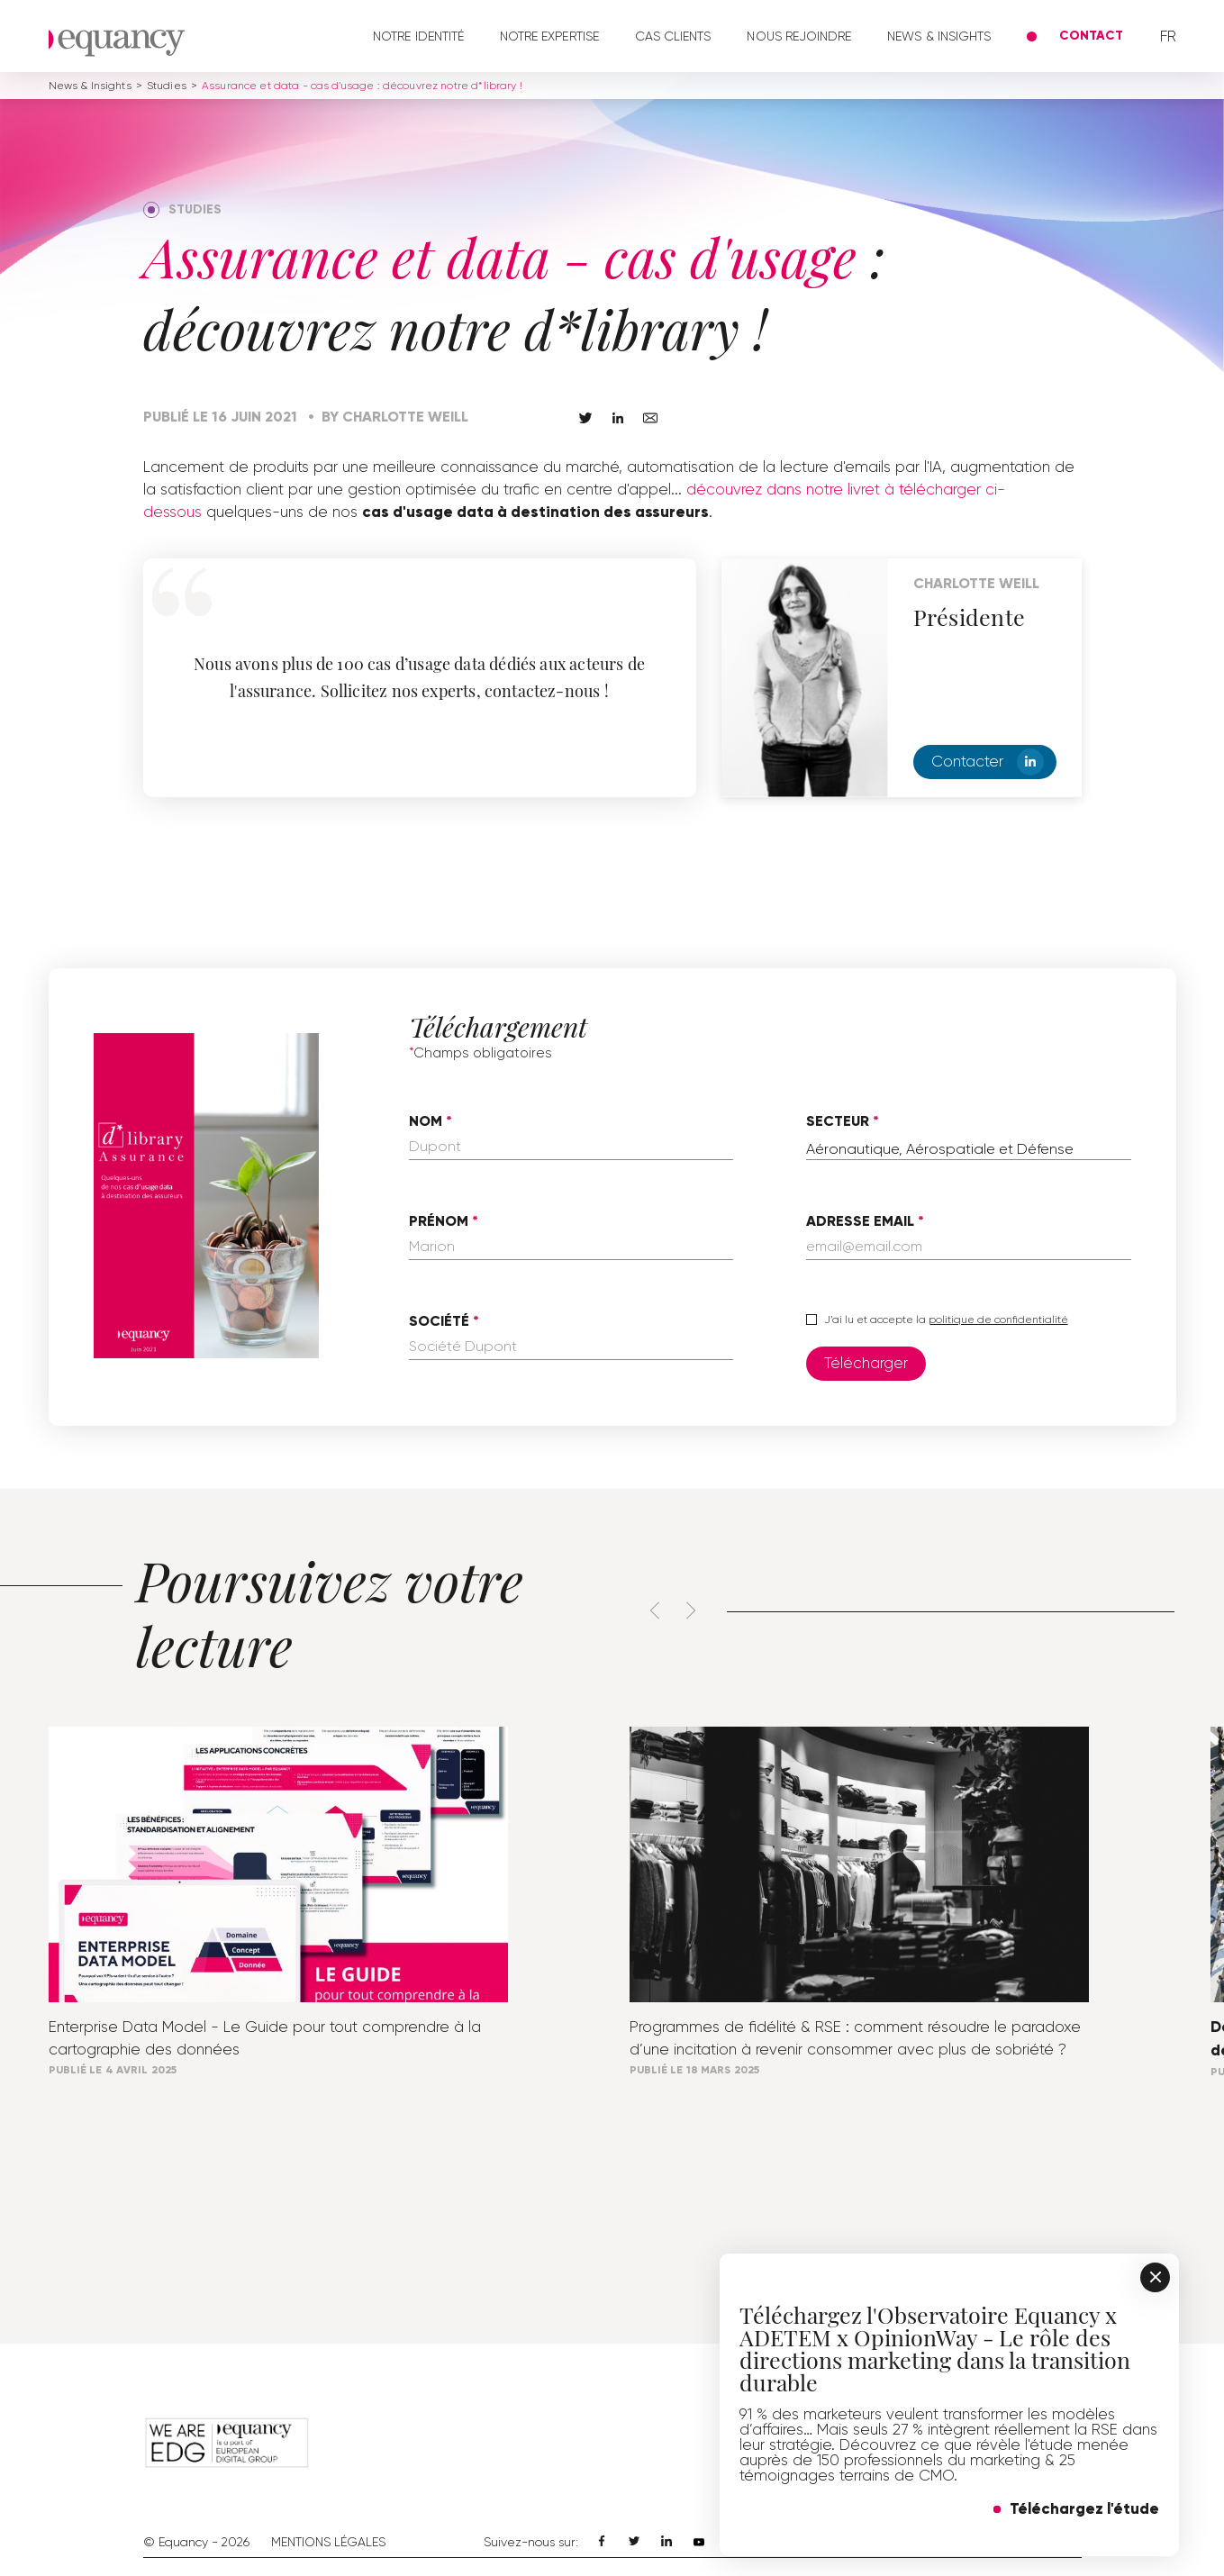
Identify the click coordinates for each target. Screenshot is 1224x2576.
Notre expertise (549, 36)
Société (439, 1321)
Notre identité (418, 36)
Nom (425, 1121)
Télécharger (866, 1363)
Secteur (837, 1121)
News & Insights (939, 36)
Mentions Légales (328, 2542)
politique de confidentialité (998, 1319)
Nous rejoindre (799, 36)
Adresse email (860, 1221)
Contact (1091, 35)
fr (1168, 36)
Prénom (438, 1221)
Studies (166, 85)
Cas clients (673, 36)
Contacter (987, 762)
